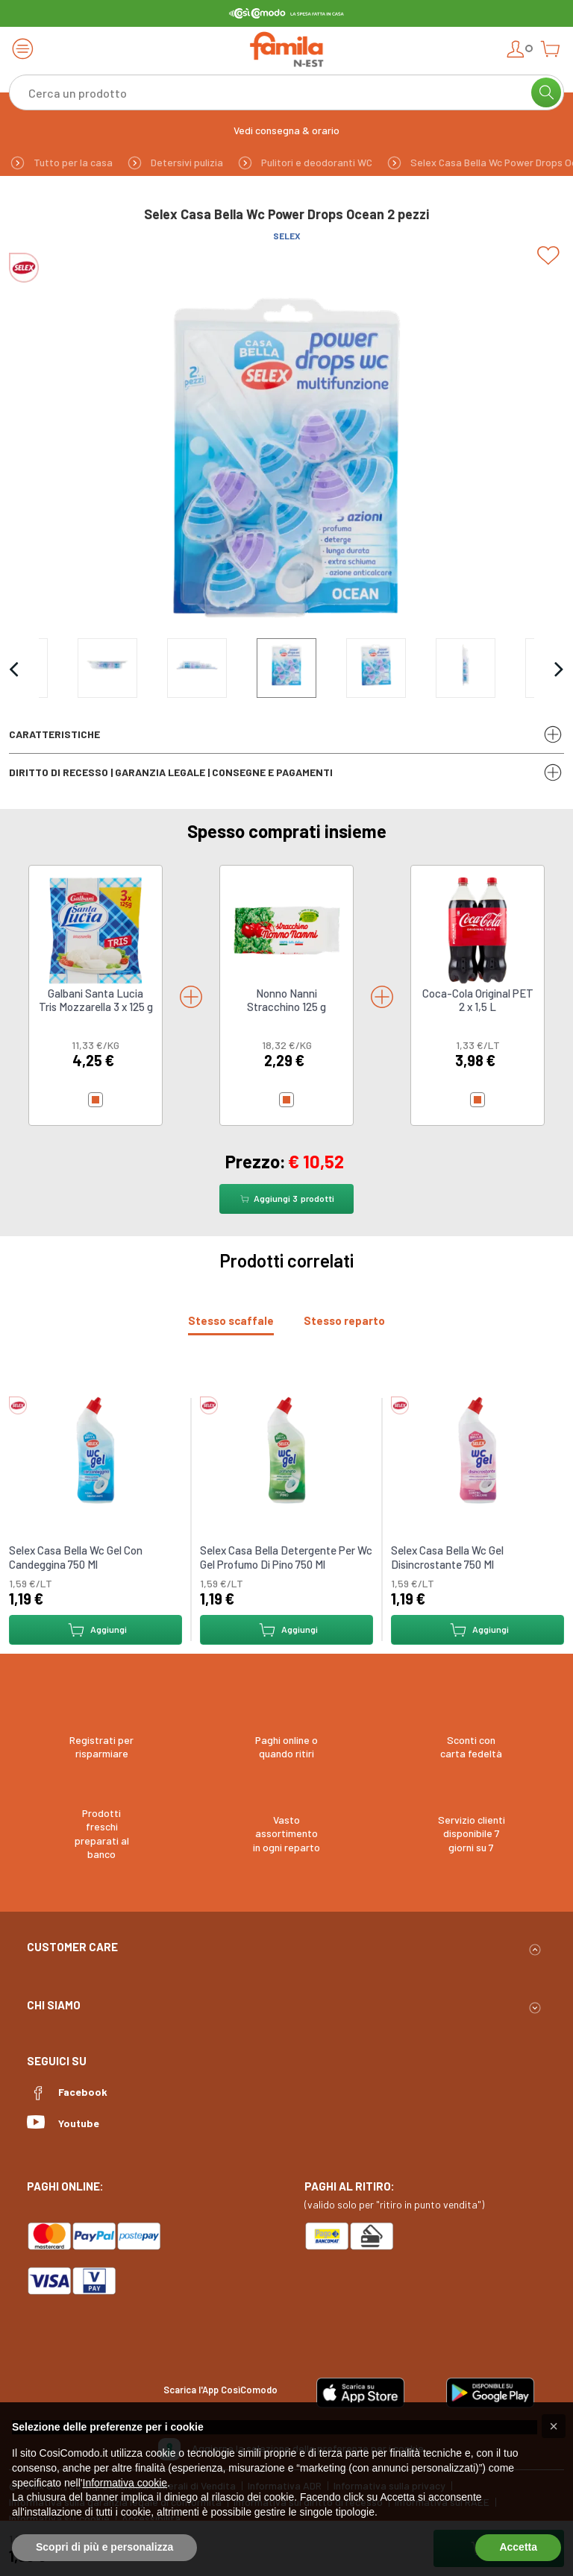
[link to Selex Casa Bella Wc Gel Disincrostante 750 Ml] (477, 1449)
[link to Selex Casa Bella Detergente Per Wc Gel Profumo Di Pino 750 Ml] (286, 1449)
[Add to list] (550, 256)
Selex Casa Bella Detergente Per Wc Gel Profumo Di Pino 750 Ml (286, 1557)
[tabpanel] (286, 1514)
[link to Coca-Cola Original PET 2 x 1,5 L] (477, 929)
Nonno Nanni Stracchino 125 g (286, 999)
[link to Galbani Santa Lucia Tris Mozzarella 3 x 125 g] (95, 929)
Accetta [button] (518, 2547)
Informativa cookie (125, 2483)
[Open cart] (550, 49)
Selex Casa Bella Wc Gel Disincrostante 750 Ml (447, 1557)
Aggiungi (96, 1630)
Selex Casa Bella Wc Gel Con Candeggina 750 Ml (76, 1557)
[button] (554, 2426)
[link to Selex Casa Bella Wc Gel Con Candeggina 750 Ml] (95, 1449)
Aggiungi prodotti (286, 1199)
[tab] (231, 1320)
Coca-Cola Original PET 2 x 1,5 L (477, 999)
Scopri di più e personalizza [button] (104, 2547)
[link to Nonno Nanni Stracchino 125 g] (286, 929)
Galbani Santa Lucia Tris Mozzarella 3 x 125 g (96, 999)
